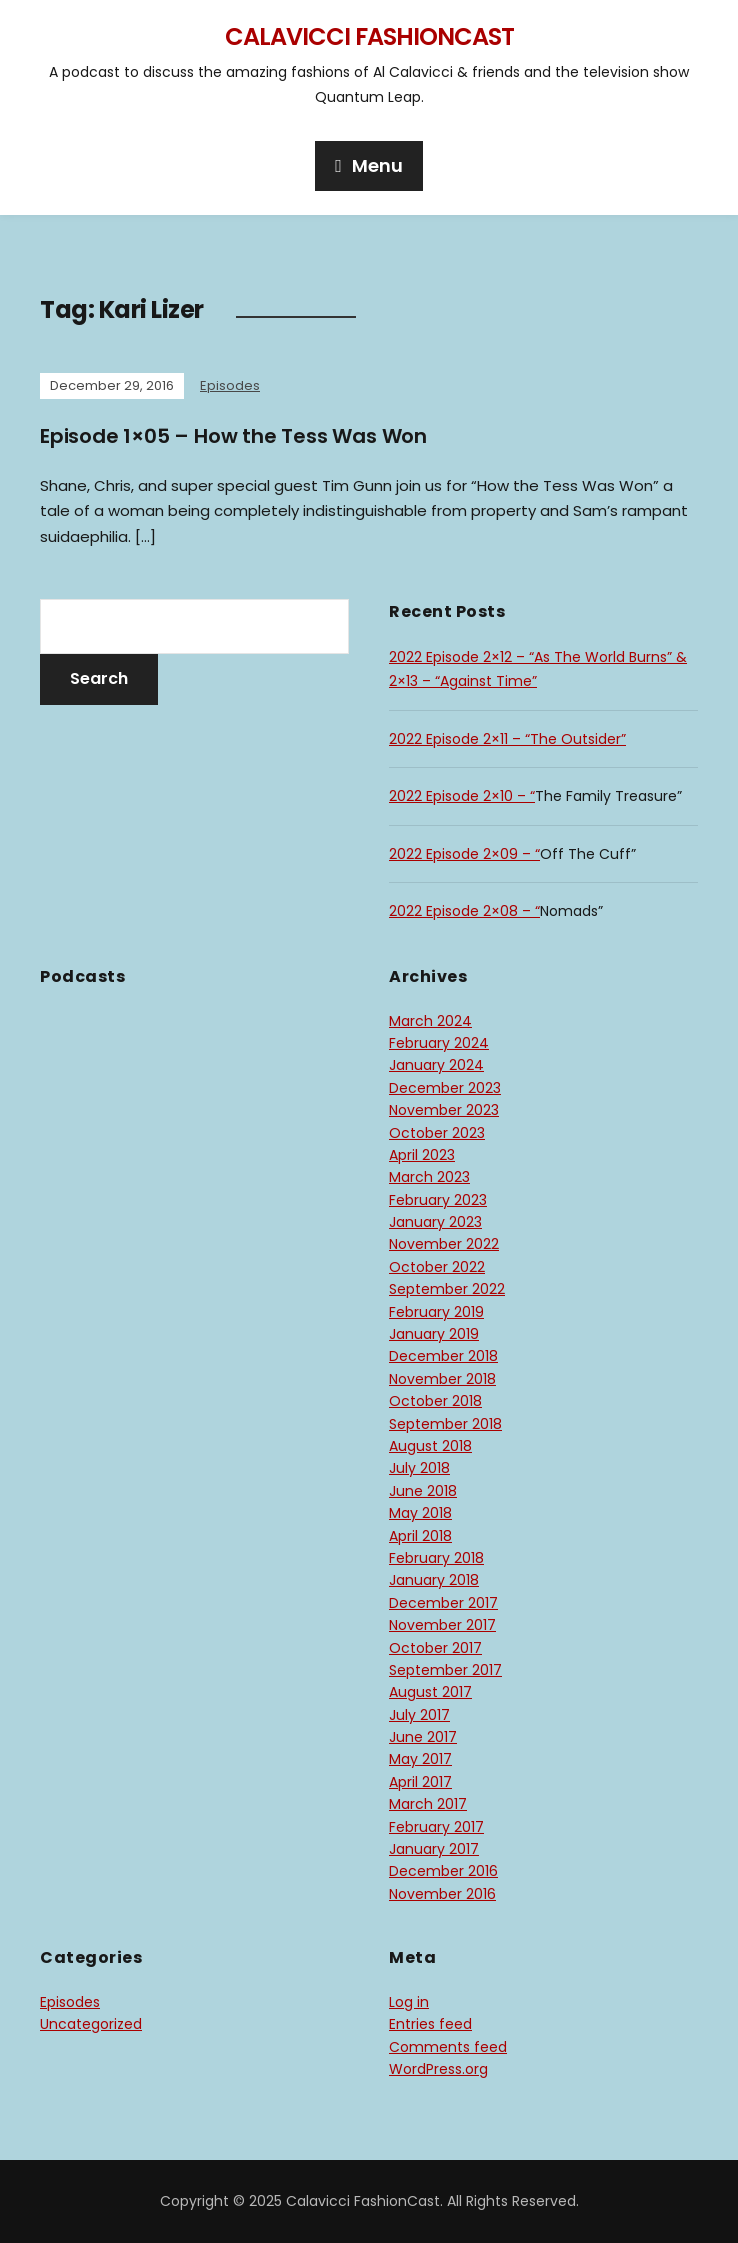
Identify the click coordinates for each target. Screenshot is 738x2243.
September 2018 (445, 1424)
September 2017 (445, 1670)
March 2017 (428, 1804)
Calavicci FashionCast (369, 36)
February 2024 (439, 1043)
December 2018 (443, 1356)
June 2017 (423, 1737)
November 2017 (442, 1625)
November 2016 (442, 1894)
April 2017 (420, 1782)
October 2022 (437, 1267)
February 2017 (436, 1827)
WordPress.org (438, 2069)
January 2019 (434, 1334)
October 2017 (435, 1648)
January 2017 (434, 1849)
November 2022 (444, 1244)
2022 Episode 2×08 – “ (464, 911)
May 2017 (420, 1759)
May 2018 (420, 1513)
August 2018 (430, 1446)
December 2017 (443, 1603)
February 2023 (438, 1200)
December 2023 (445, 1088)
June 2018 (423, 1491)
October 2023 (437, 1133)
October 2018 (435, 1401)
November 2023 (444, 1110)
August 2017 (430, 1692)
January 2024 (436, 1065)
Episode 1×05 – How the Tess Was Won (233, 436)
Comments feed (448, 2047)
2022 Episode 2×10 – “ (462, 796)
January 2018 (434, 1580)
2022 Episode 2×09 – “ (464, 854)
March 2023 (429, 1177)
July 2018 (419, 1468)
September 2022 (447, 1289)
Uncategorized (91, 2024)
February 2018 (436, 1558)
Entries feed (430, 2024)
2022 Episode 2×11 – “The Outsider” (507, 739)
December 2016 (443, 1871)
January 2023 (435, 1222)
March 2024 (430, 1021)
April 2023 (422, 1155)
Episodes (230, 385)
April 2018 (420, 1536)
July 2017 (419, 1715)
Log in (409, 2002)
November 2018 (442, 1379)
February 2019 (436, 1312)
